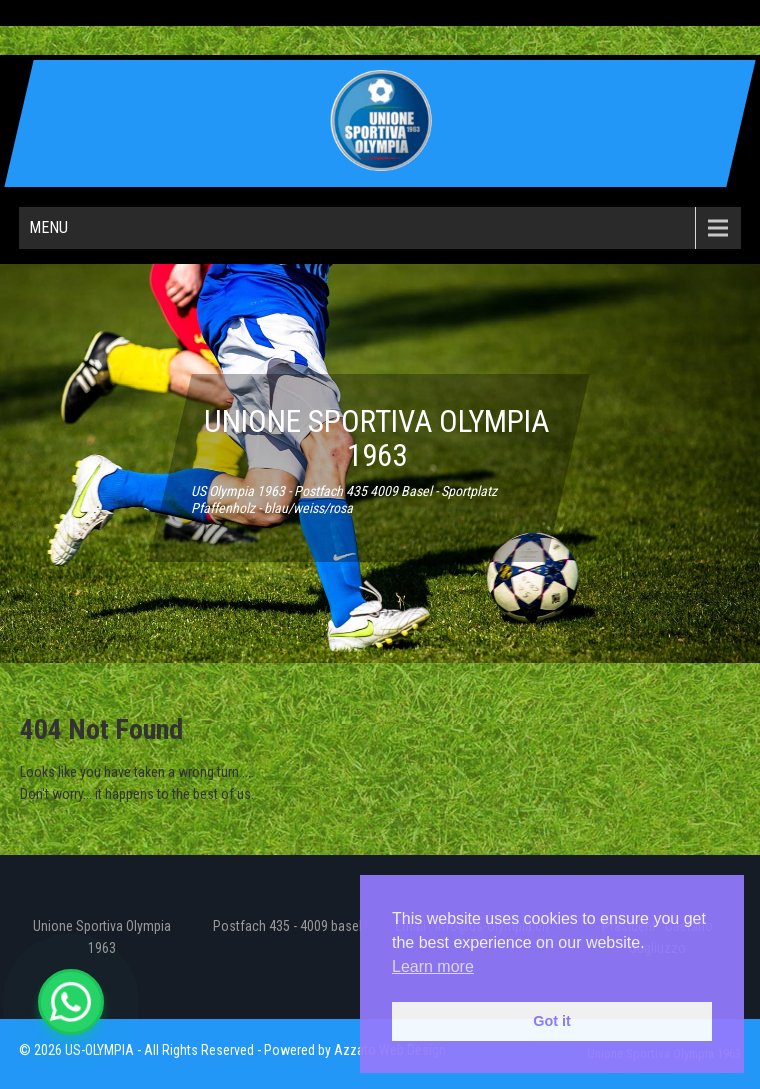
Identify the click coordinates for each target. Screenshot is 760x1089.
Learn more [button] (433, 966)
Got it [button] (552, 1021)
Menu (48, 227)
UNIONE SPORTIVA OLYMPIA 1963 (376, 438)
